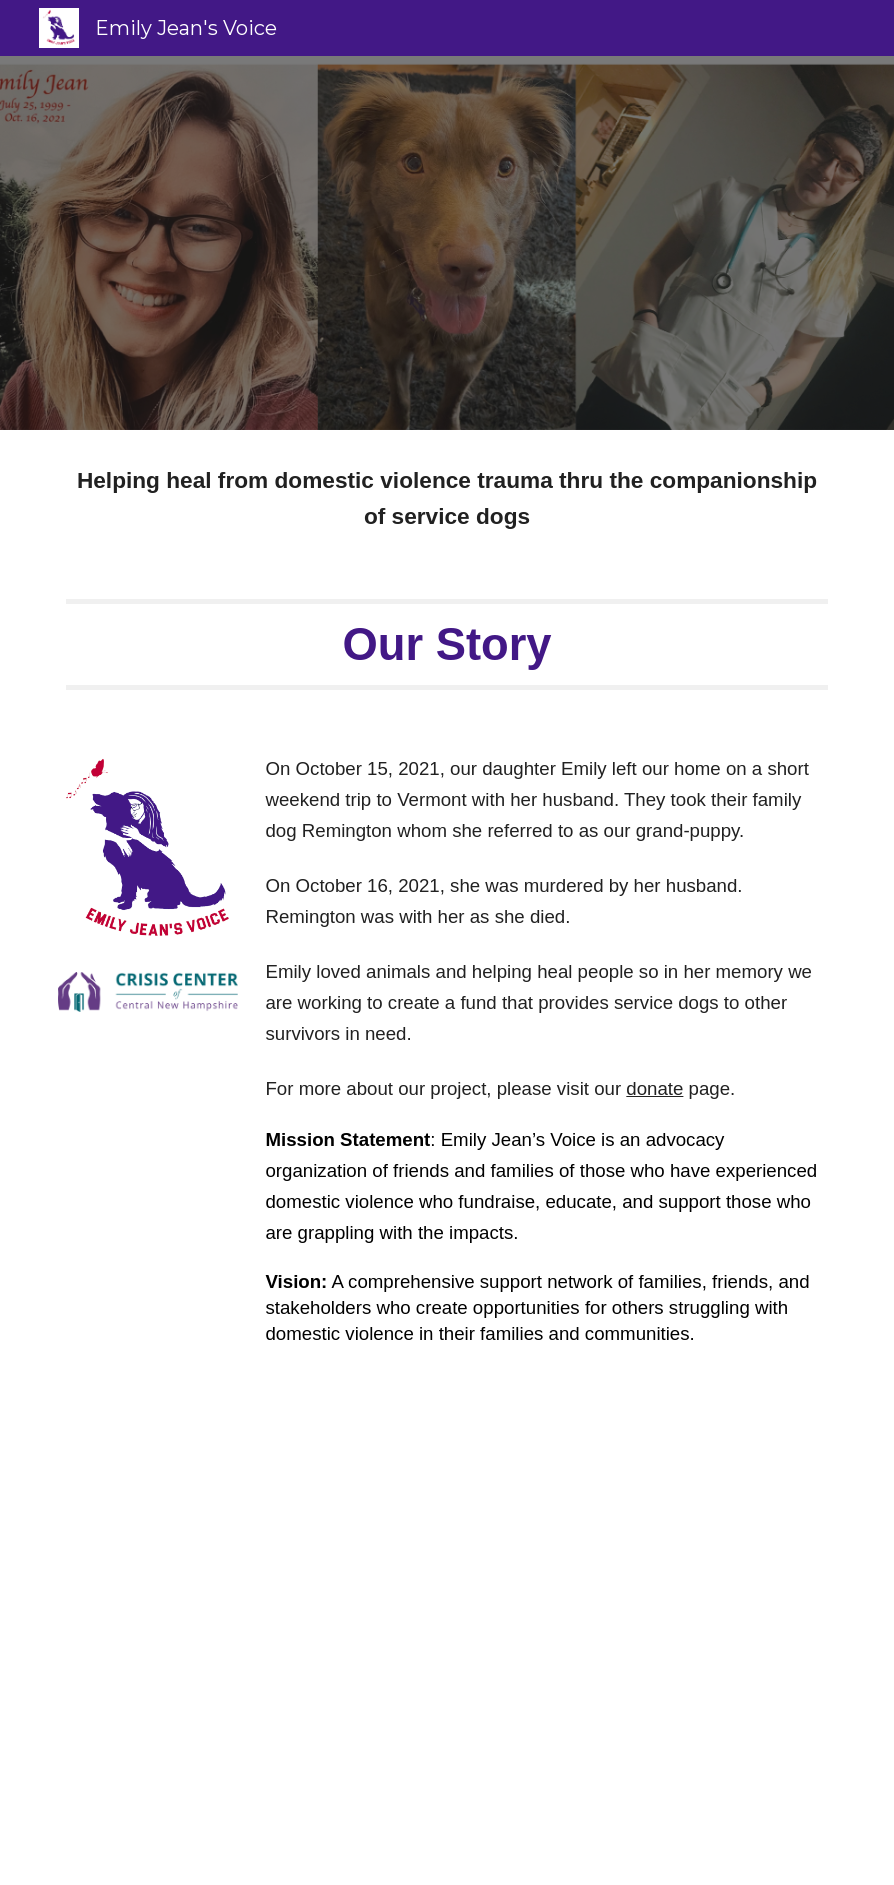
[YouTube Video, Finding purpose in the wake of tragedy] (447, 1631)
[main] (447, 498)
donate (654, 1088)
